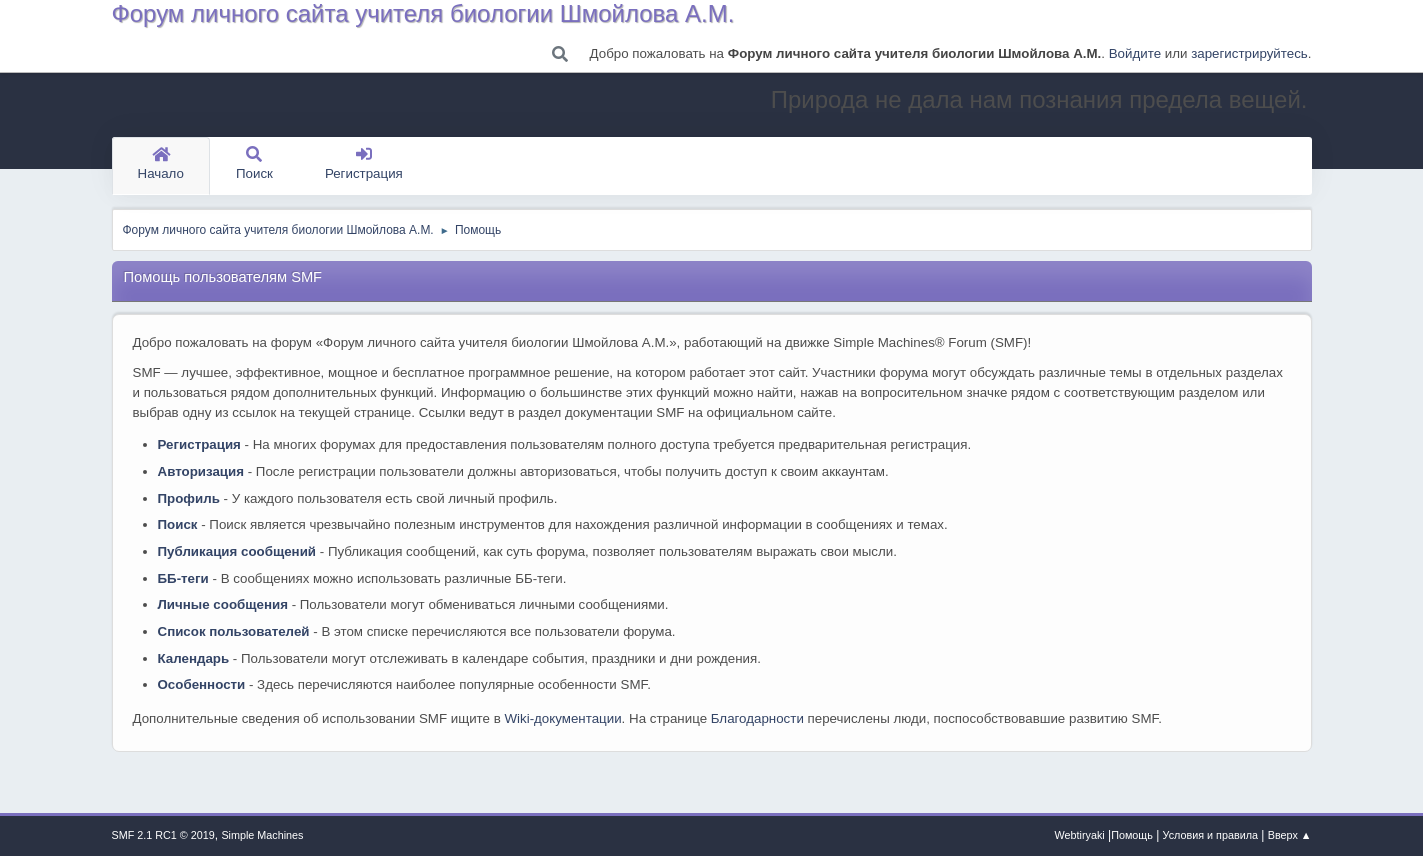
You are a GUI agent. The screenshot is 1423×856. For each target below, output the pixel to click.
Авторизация (201, 471)
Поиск (254, 164)
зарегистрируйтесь (1249, 53)
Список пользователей (234, 631)
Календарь (194, 658)
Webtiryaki (1080, 835)
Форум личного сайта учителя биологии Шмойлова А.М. (423, 13)
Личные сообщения (223, 604)
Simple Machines (262, 835)
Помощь (1132, 835)
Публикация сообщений (237, 551)
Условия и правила (1210, 835)
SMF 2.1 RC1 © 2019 (163, 835)
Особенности (202, 684)
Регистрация (364, 164)
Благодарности (757, 718)
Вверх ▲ (1290, 835)
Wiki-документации (562, 718)
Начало (161, 164)
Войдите (1135, 53)
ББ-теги (183, 578)
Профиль (189, 498)
